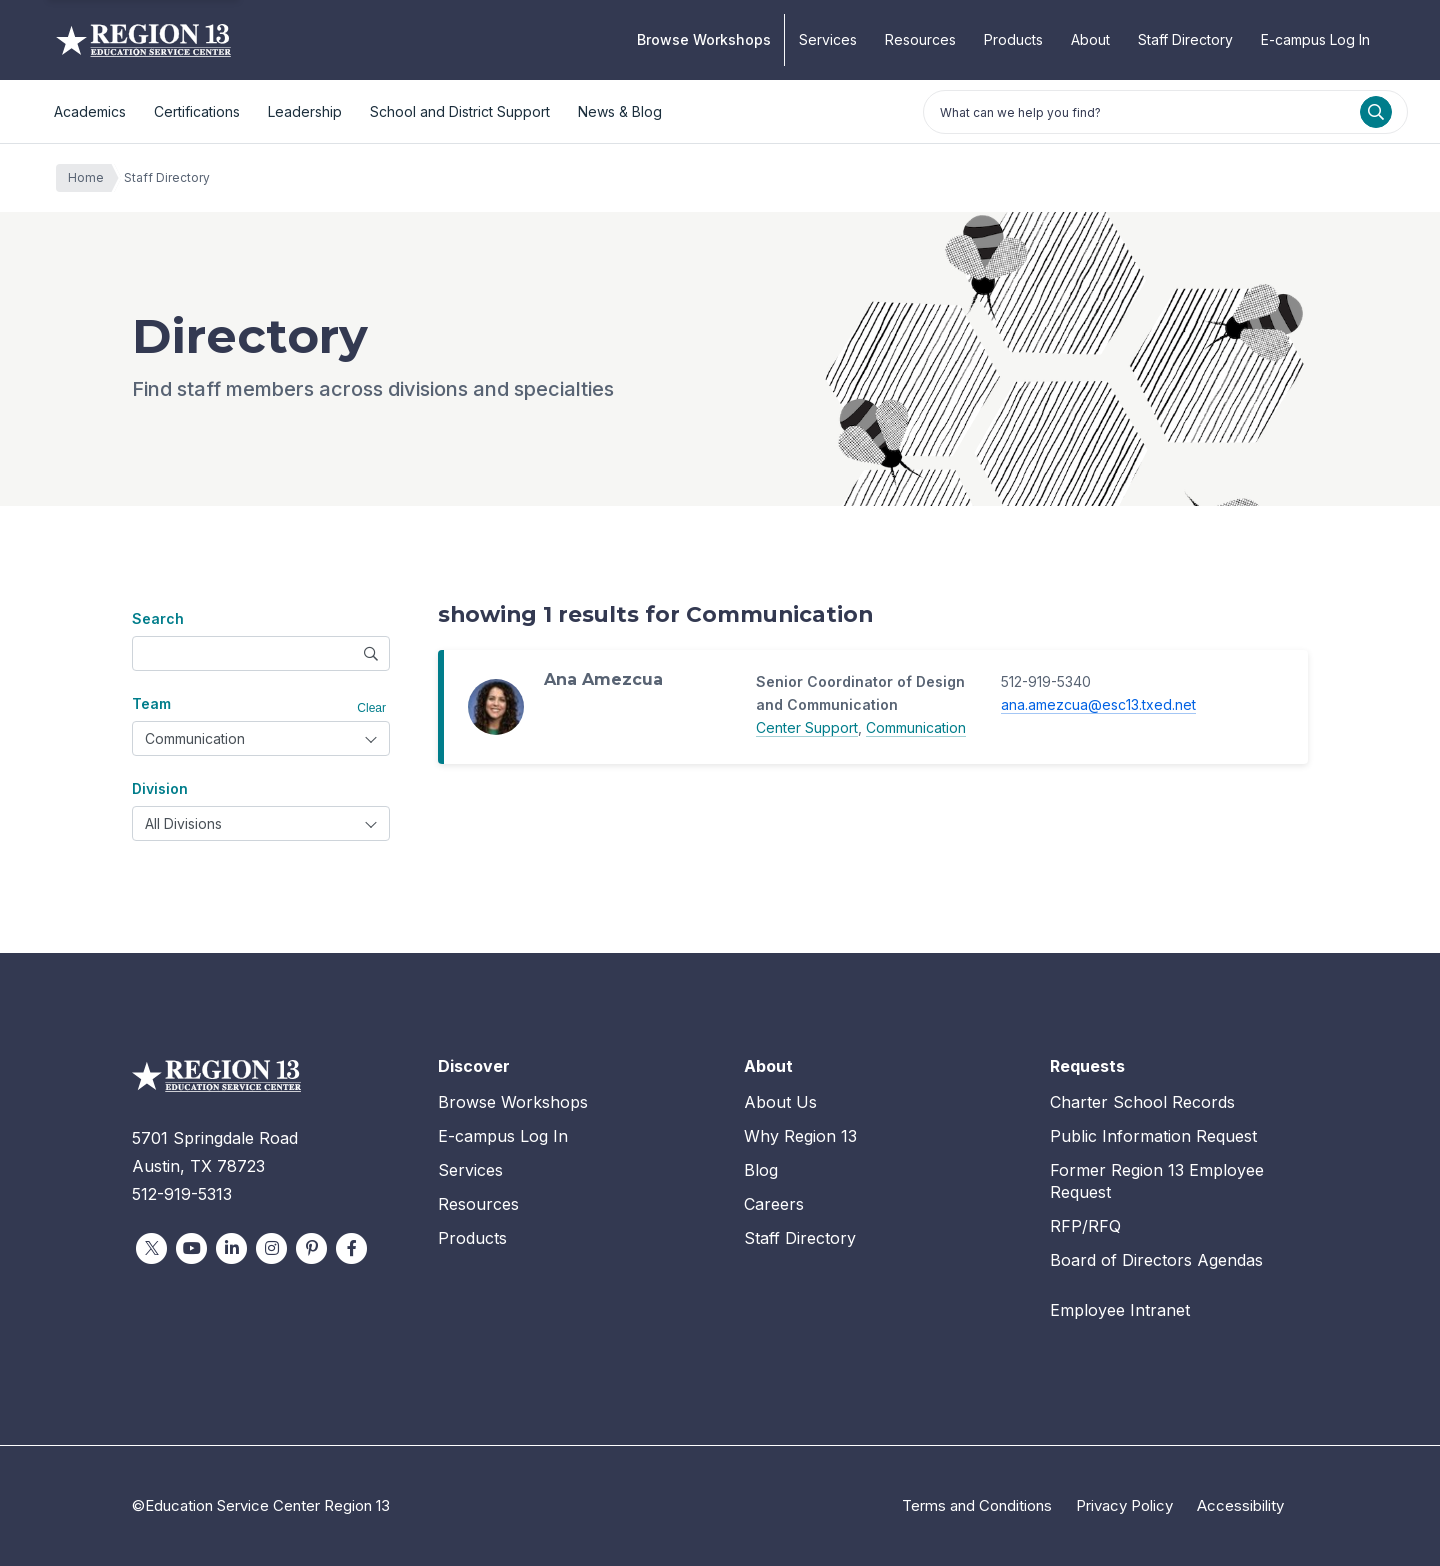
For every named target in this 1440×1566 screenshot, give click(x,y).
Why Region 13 (800, 1136)
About (1090, 39)
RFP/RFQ (1085, 1226)
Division (160, 788)
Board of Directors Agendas (1156, 1260)
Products (1013, 39)
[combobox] (261, 738)
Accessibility (1240, 1505)
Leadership (305, 111)
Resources (920, 39)
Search (158, 618)
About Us (780, 1102)
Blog (761, 1170)
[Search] (1376, 112)
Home (91, 178)
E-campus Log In (1315, 39)
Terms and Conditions (977, 1505)
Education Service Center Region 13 (143, 40)
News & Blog (620, 111)
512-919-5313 (182, 1194)
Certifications (197, 111)
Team (151, 703)
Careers (774, 1204)
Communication (916, 727)
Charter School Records (1142, 1102)
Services (828, 39)
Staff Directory (1185, 39)
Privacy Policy (1124, 1505)
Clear (371, 708)
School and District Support (460, 111)
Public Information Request (1153, 1136)
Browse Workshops (704, 39)
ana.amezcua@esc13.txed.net (1098, 704)
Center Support (807, 727)
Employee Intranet (1120, 1310)
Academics (90, 111)
